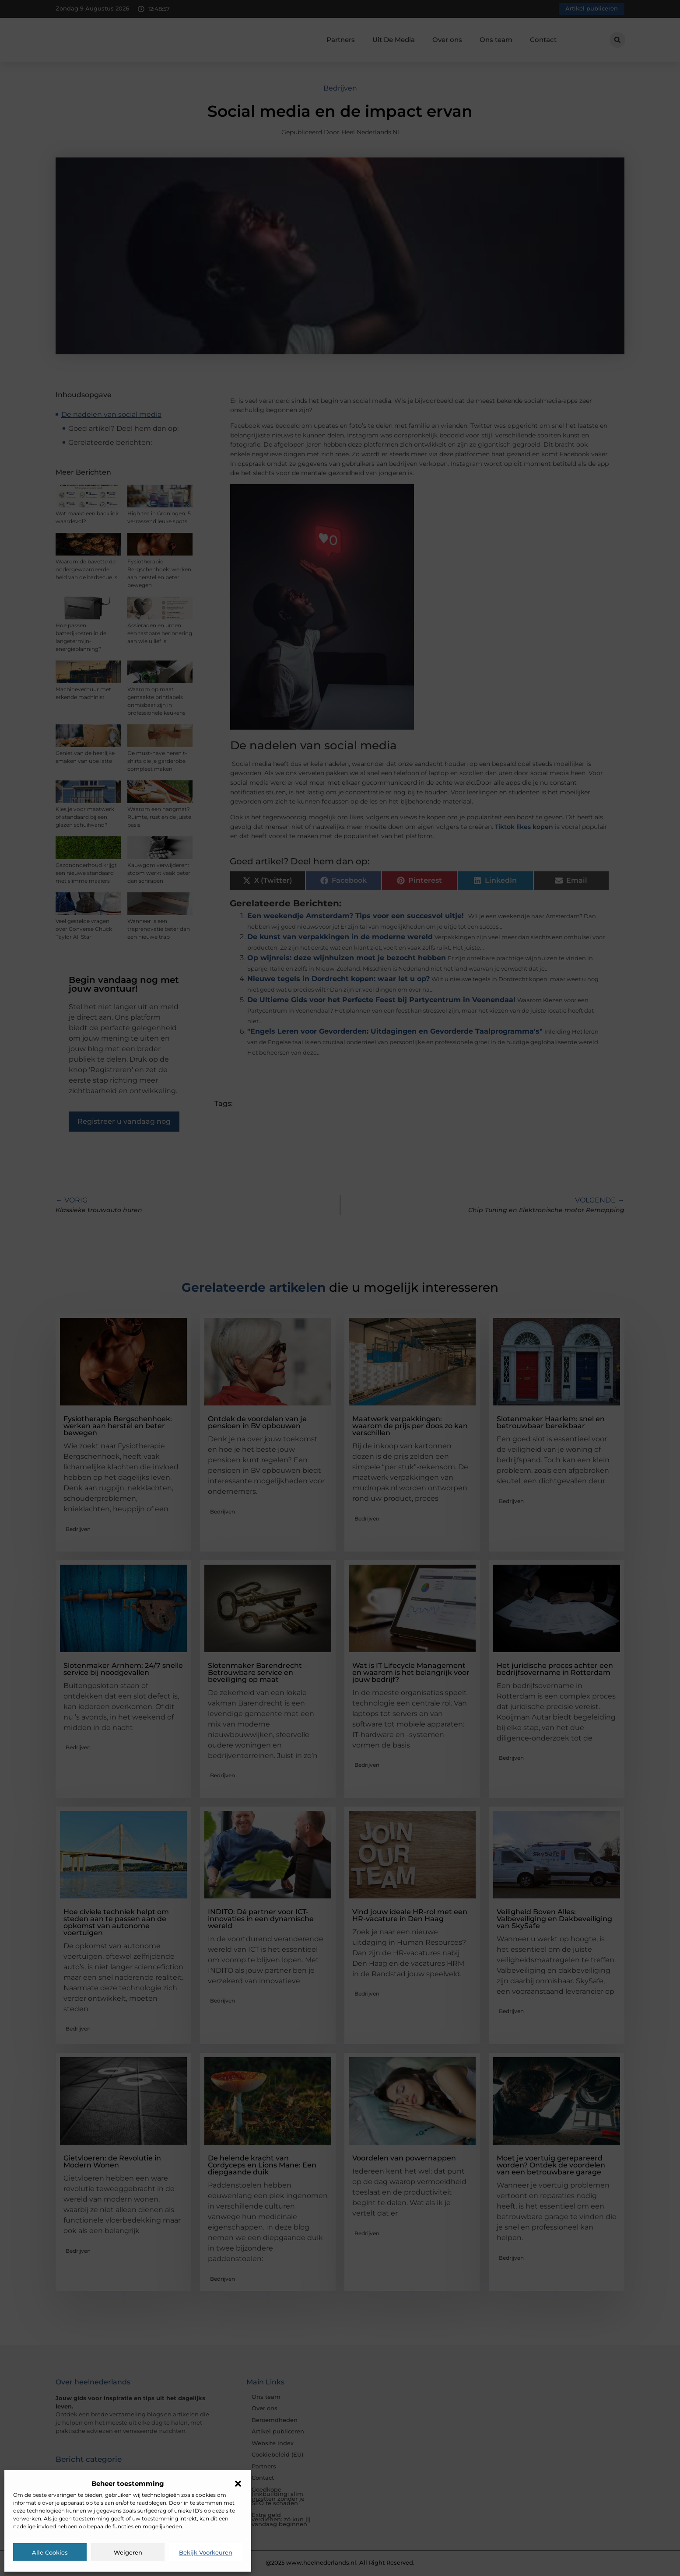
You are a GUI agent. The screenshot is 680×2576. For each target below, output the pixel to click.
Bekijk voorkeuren (205, 2552)
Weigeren (128, 2552)
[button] (238, 2483)
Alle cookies (50, 2552)
